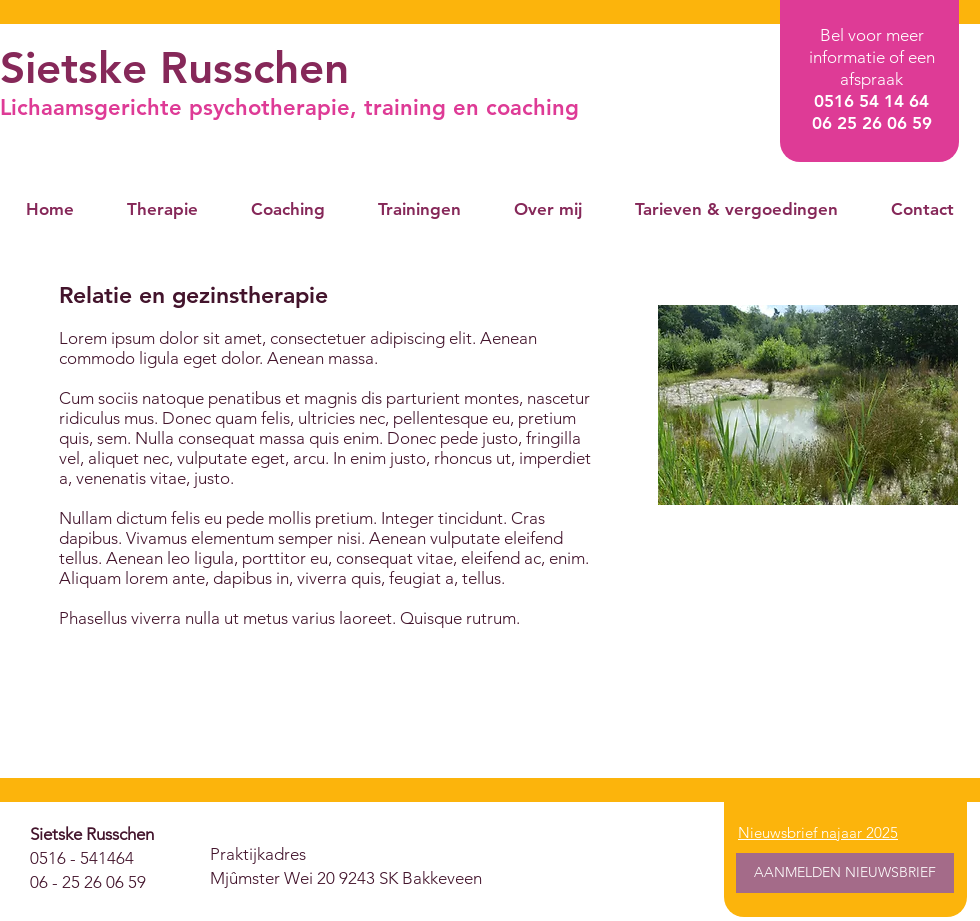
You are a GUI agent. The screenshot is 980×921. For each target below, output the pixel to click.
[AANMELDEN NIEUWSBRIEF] (845, 873)
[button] (162, 209)
